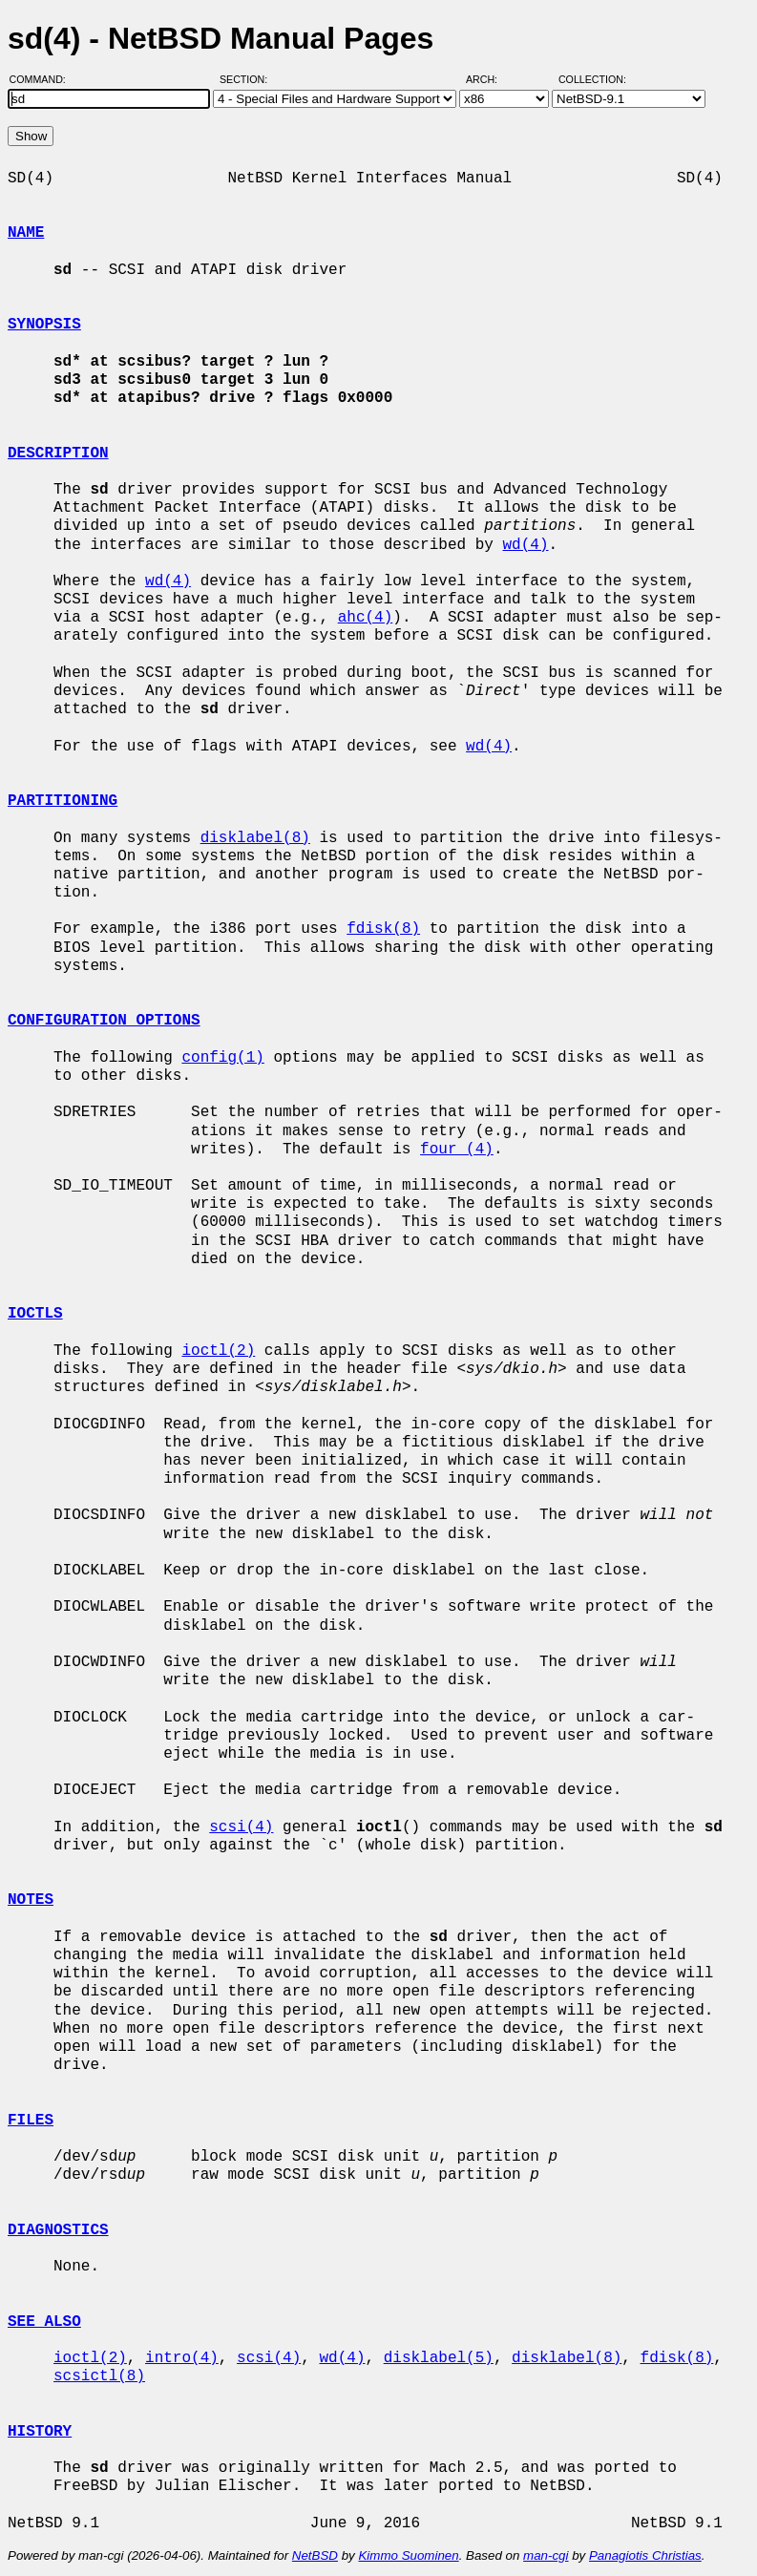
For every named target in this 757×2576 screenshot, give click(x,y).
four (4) (457, 1149)
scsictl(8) (99, 2376)
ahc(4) (365, 617)
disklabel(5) (439, 2358)
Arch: (490, 79)
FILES (30, 2120)
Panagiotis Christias (645, 2555)
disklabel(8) (255, 838)
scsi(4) (241, 1827)
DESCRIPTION (58, 453)
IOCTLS (35, 1313)
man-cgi (545, 2555)
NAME (26, 232)
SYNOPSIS (44, 324)
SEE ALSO (44, 2322)
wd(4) (525, 545)
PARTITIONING (62, 801)
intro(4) (182, 2358)
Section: (248, 79)
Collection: (592, 79)
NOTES (30, 1900)
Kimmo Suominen (408, 2555)
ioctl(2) (218, 1351)
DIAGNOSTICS (58, 2230)
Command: (43, 79)
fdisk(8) (383, 929)
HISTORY (40, 2431)
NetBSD (315, 2555)
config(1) (222, 1057)
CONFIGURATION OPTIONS (104, 1020)
